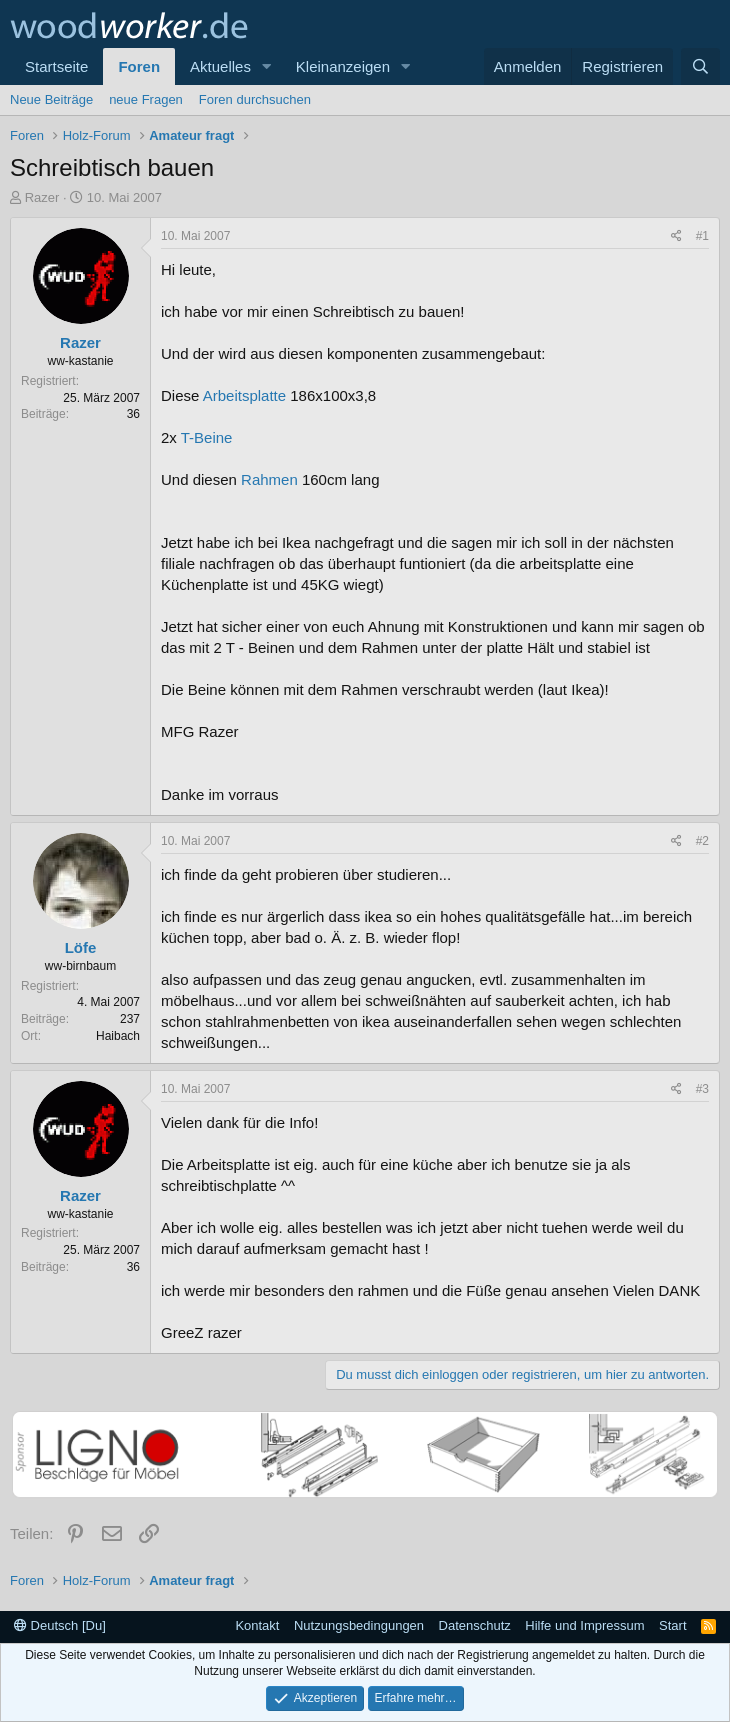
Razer (42, 197)
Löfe (81, 947)
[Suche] (700, 66)
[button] (267, 66)
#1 (702, 236)
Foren (139, 66)
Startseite (56, 66)
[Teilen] (676, 236)
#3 (702, 1089)
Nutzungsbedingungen (359, 1625)
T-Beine (207, 437)
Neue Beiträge (51, 99)
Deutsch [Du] (60, 1625)
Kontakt (257, 1625)
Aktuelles (220, 66)
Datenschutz (475, 1625)
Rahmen (269, 479)
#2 (702, 841)
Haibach (118, 1036)
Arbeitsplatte (244, 395)
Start (672, 1625)
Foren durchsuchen (255, 99)
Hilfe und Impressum (584, 1625)
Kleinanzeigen (343, 66)
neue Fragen (146, 99)
